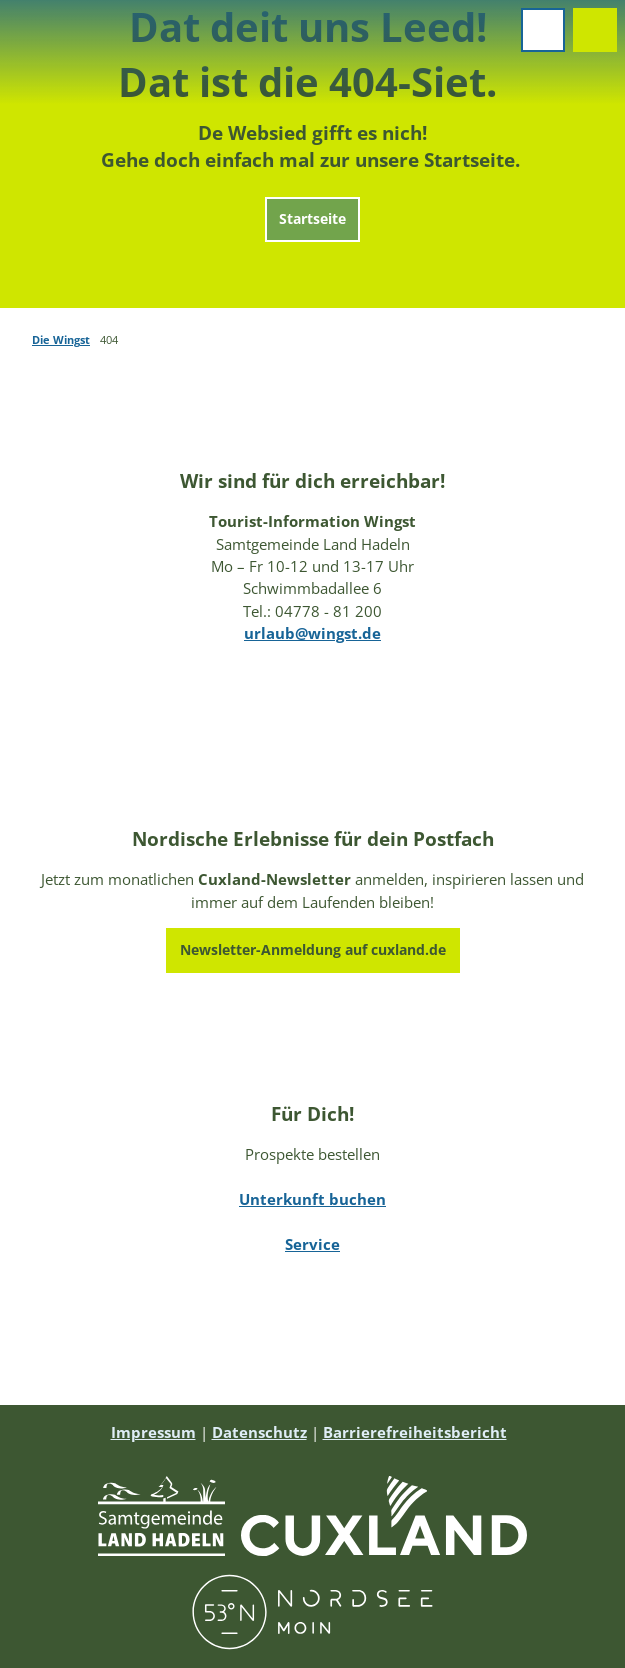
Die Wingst (61, 339)
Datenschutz (259, 1432)
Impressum (153, 1432)
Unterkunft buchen (312, 1200)
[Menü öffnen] (543, 30)
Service (312, 1244)
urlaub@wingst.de (312, 633)
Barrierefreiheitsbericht (415, 1432)
